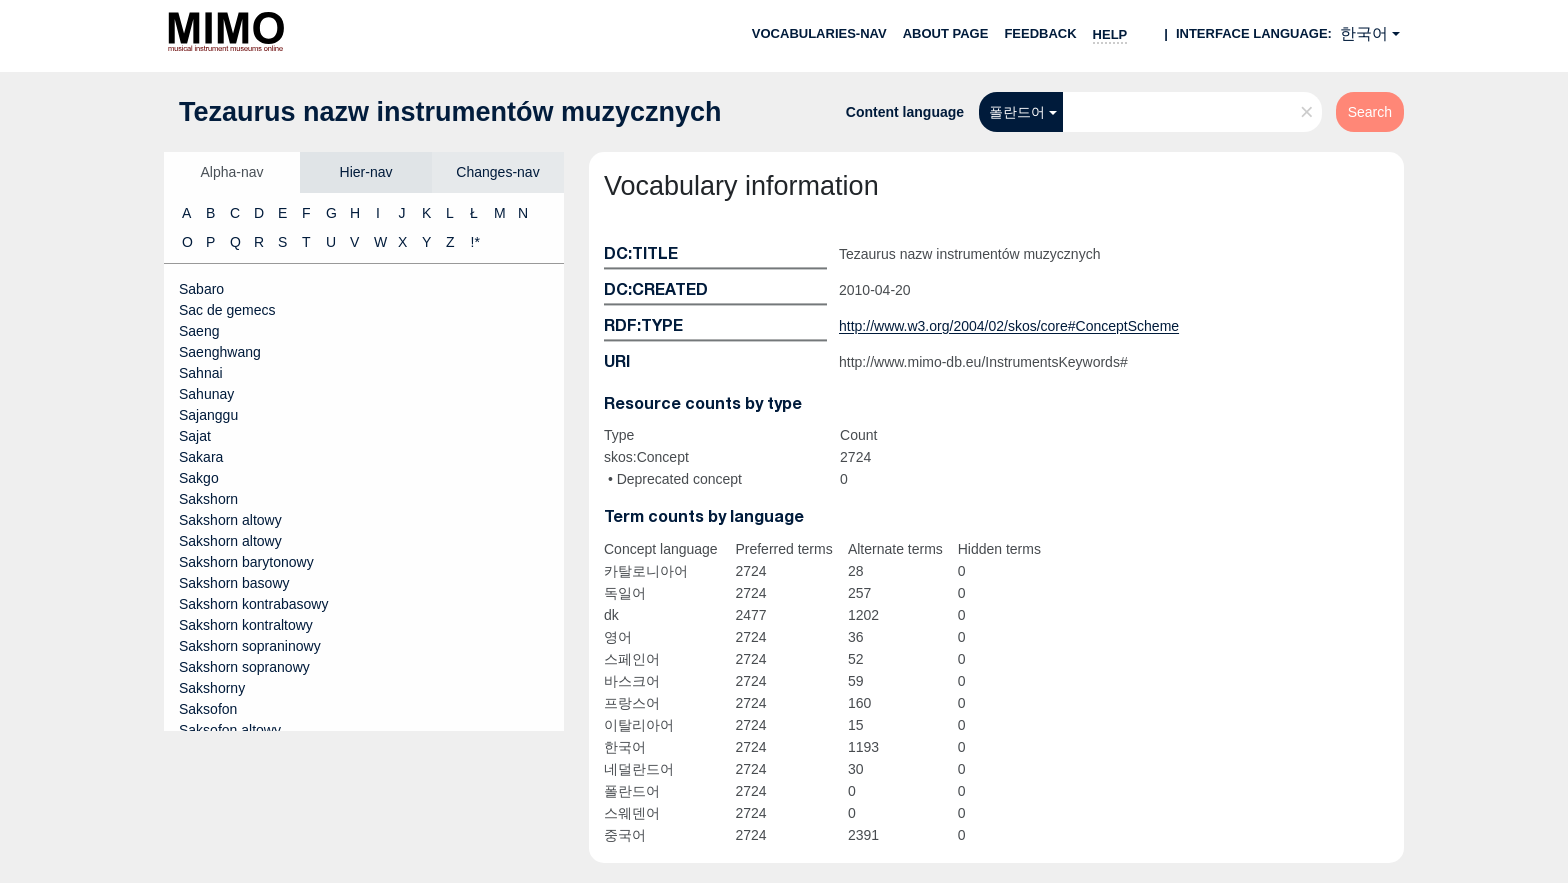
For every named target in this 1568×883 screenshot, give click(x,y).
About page (946, 33)
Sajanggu (208, 415)
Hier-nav (366, 172)
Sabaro (201, 289)
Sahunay (206, 394)
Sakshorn (208, 499)
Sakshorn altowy (230, 520)
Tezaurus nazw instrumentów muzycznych (450, 112)
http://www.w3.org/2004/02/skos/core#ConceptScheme (1009, 326)
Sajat (195, 436)
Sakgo (199, 478)
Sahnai (201, 373)
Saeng (199, 331)
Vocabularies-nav (819, 33)
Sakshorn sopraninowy (250, 646)
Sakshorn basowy (234, 583)
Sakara (201, 457)
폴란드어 (1017, 112)
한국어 (1364, 33)
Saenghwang (220, 352)
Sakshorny (212, 688)
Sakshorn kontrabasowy (253, 604)
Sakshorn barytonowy (246, 562)
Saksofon (208, 709)
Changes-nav (497, 172)
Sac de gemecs (227, 310)
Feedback (1040, 33)
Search (1370, 112)
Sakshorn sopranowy (244, 667)
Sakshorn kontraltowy (246, 625)
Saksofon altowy (230, 730)
